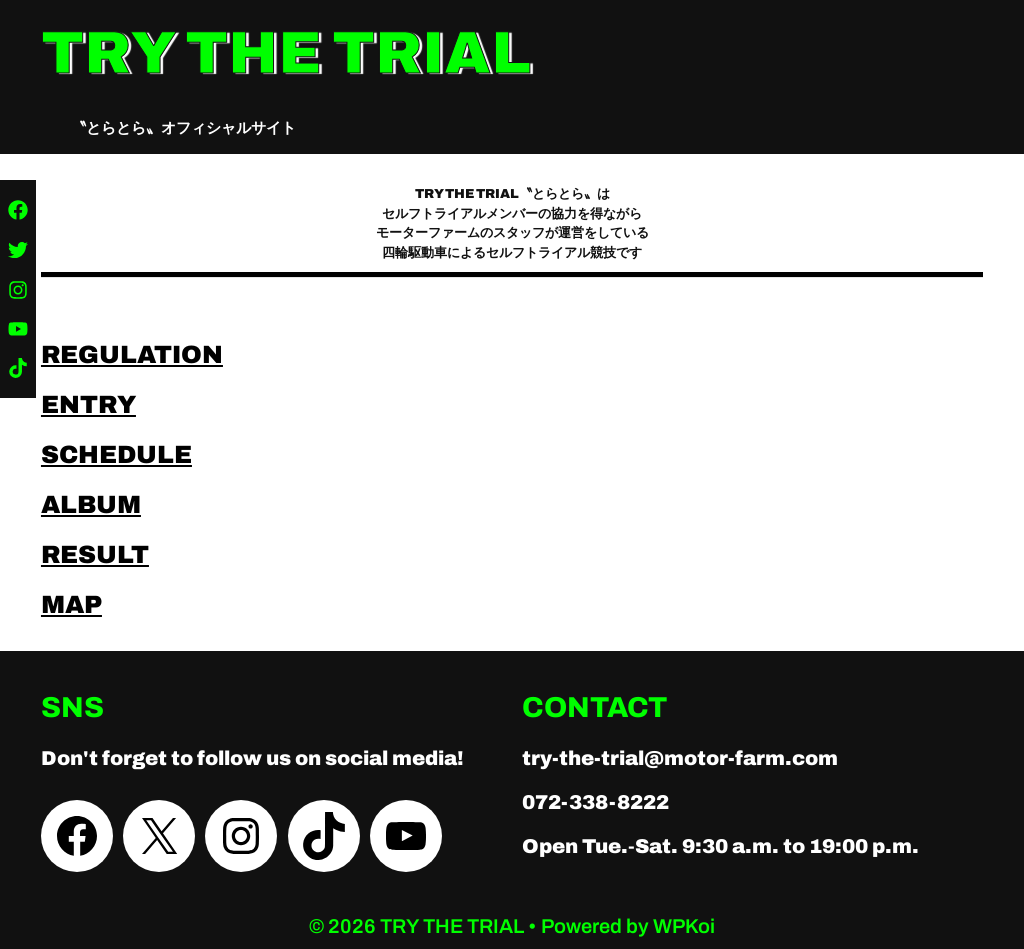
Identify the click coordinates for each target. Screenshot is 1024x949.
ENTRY (88, 404)
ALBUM (91, 504)
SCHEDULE (116, 454)
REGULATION (132, 354)
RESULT (95, 554)
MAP (71, 604)
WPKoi (684, 926)
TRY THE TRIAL (286, 53)
